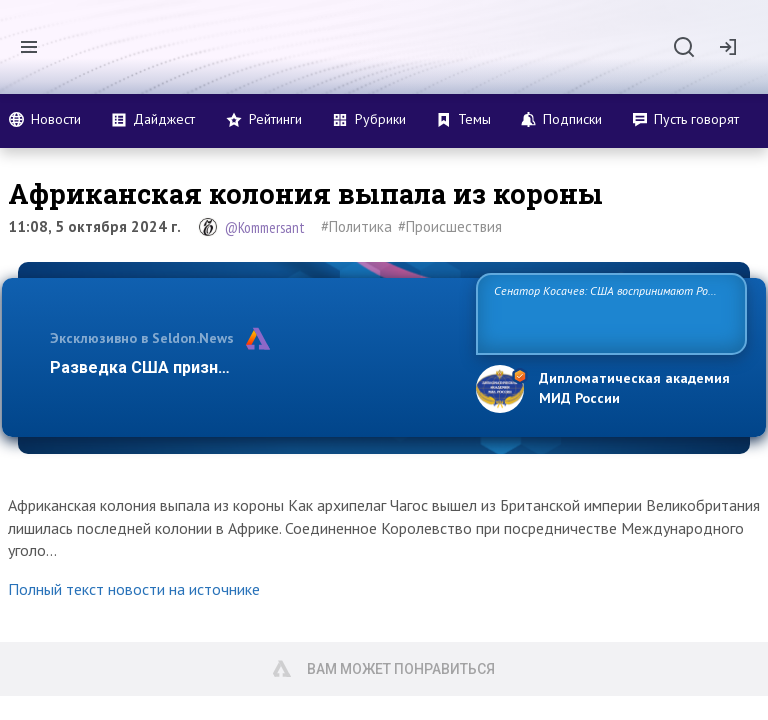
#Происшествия (450, 226)
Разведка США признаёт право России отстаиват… (252, 367)
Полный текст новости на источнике (134, 589)
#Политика (356, 226)
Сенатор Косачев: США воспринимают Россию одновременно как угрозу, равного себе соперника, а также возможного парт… (608, 312)
